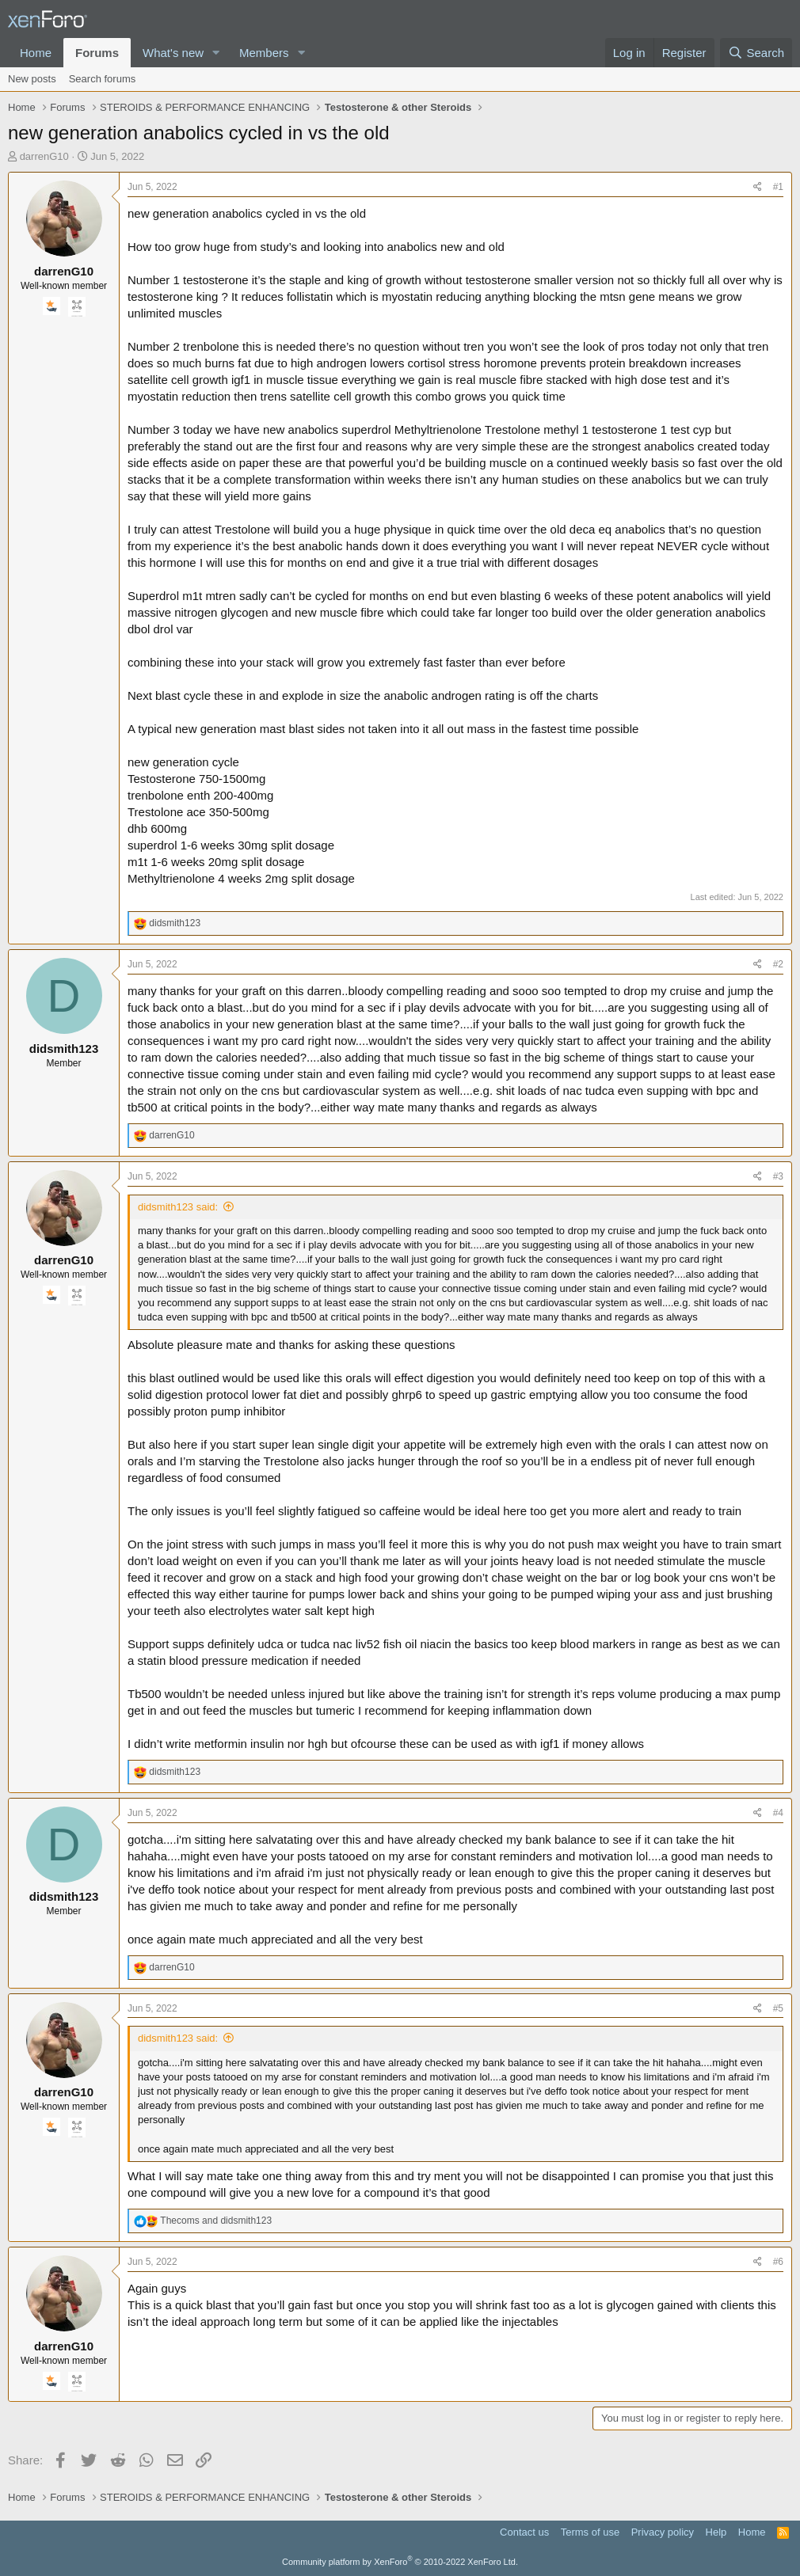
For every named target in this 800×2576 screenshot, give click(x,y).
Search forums (102, 79)
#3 (778, 1176)
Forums (97, 52)
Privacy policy (662, 2532)
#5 (778, 2008)
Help (716, 2532)
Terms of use (590, 2532)
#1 (778, 186)
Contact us (524, 2532)
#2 (778, 964)
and (216, 2220)
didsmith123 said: (178, 1207)
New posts (32, 79)
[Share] (758, 187)
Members (264, 52)
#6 (778, 2261)
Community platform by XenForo (400, 2562)
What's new (173, 52)
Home (35, 52)
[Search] (756, 52)
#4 (778, 1812)
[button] (216, 52)
